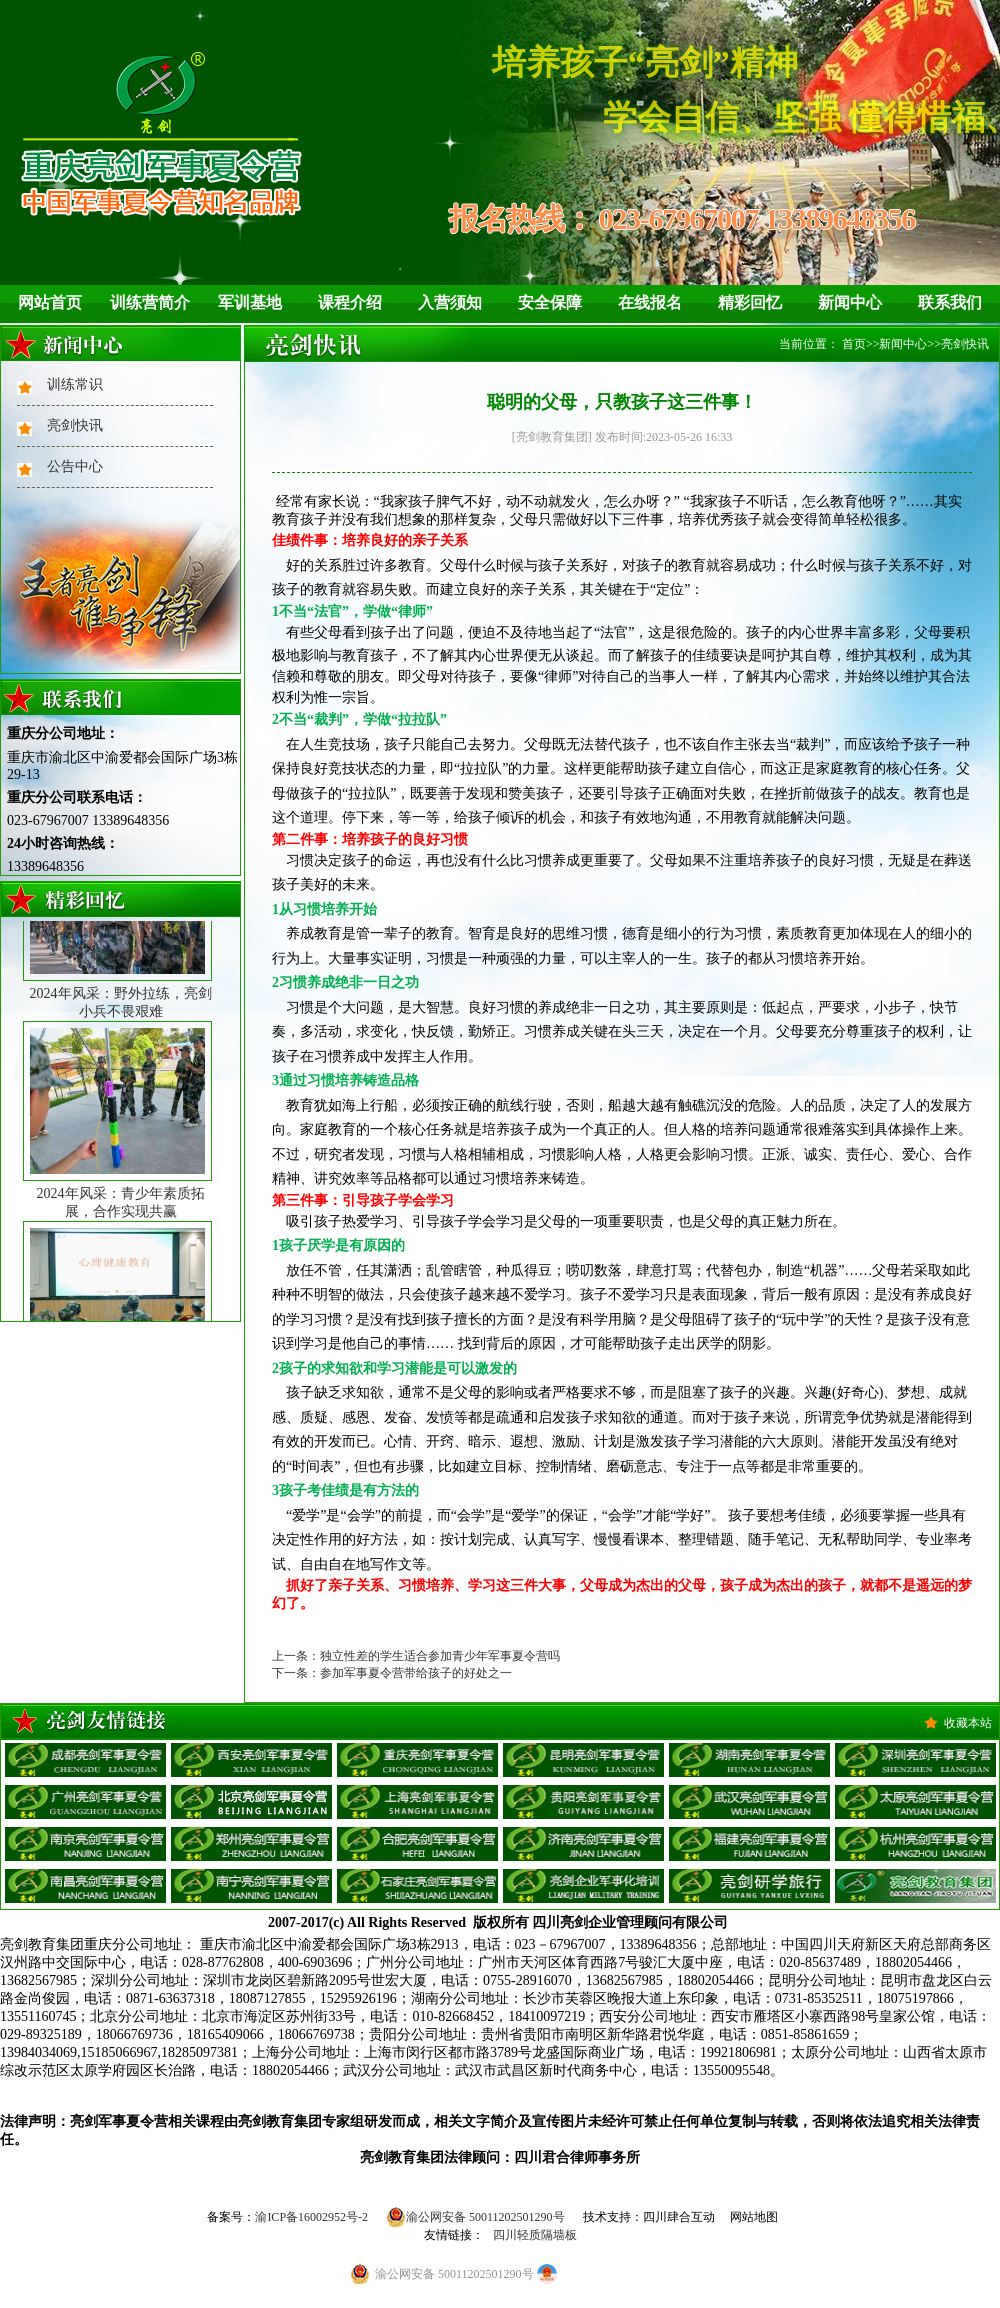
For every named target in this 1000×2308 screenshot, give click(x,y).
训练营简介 (150, 302)
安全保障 (550, 302)
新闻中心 (850, 302)
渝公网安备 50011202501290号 (475, 2217)
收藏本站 (968, 1723)
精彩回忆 (750, 302)
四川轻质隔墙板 (535, 2235)
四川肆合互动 (679, 2217)
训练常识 (75, 384)
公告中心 (75, 466)
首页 (854, 344)
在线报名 (650, 302)
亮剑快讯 (75, 425)
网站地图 (754, 2217)
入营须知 (450, 302)
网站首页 (50, 302)
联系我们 (950, 302)
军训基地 (250, 302)
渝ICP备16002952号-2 (311, 2217)
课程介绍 (350, 302)
